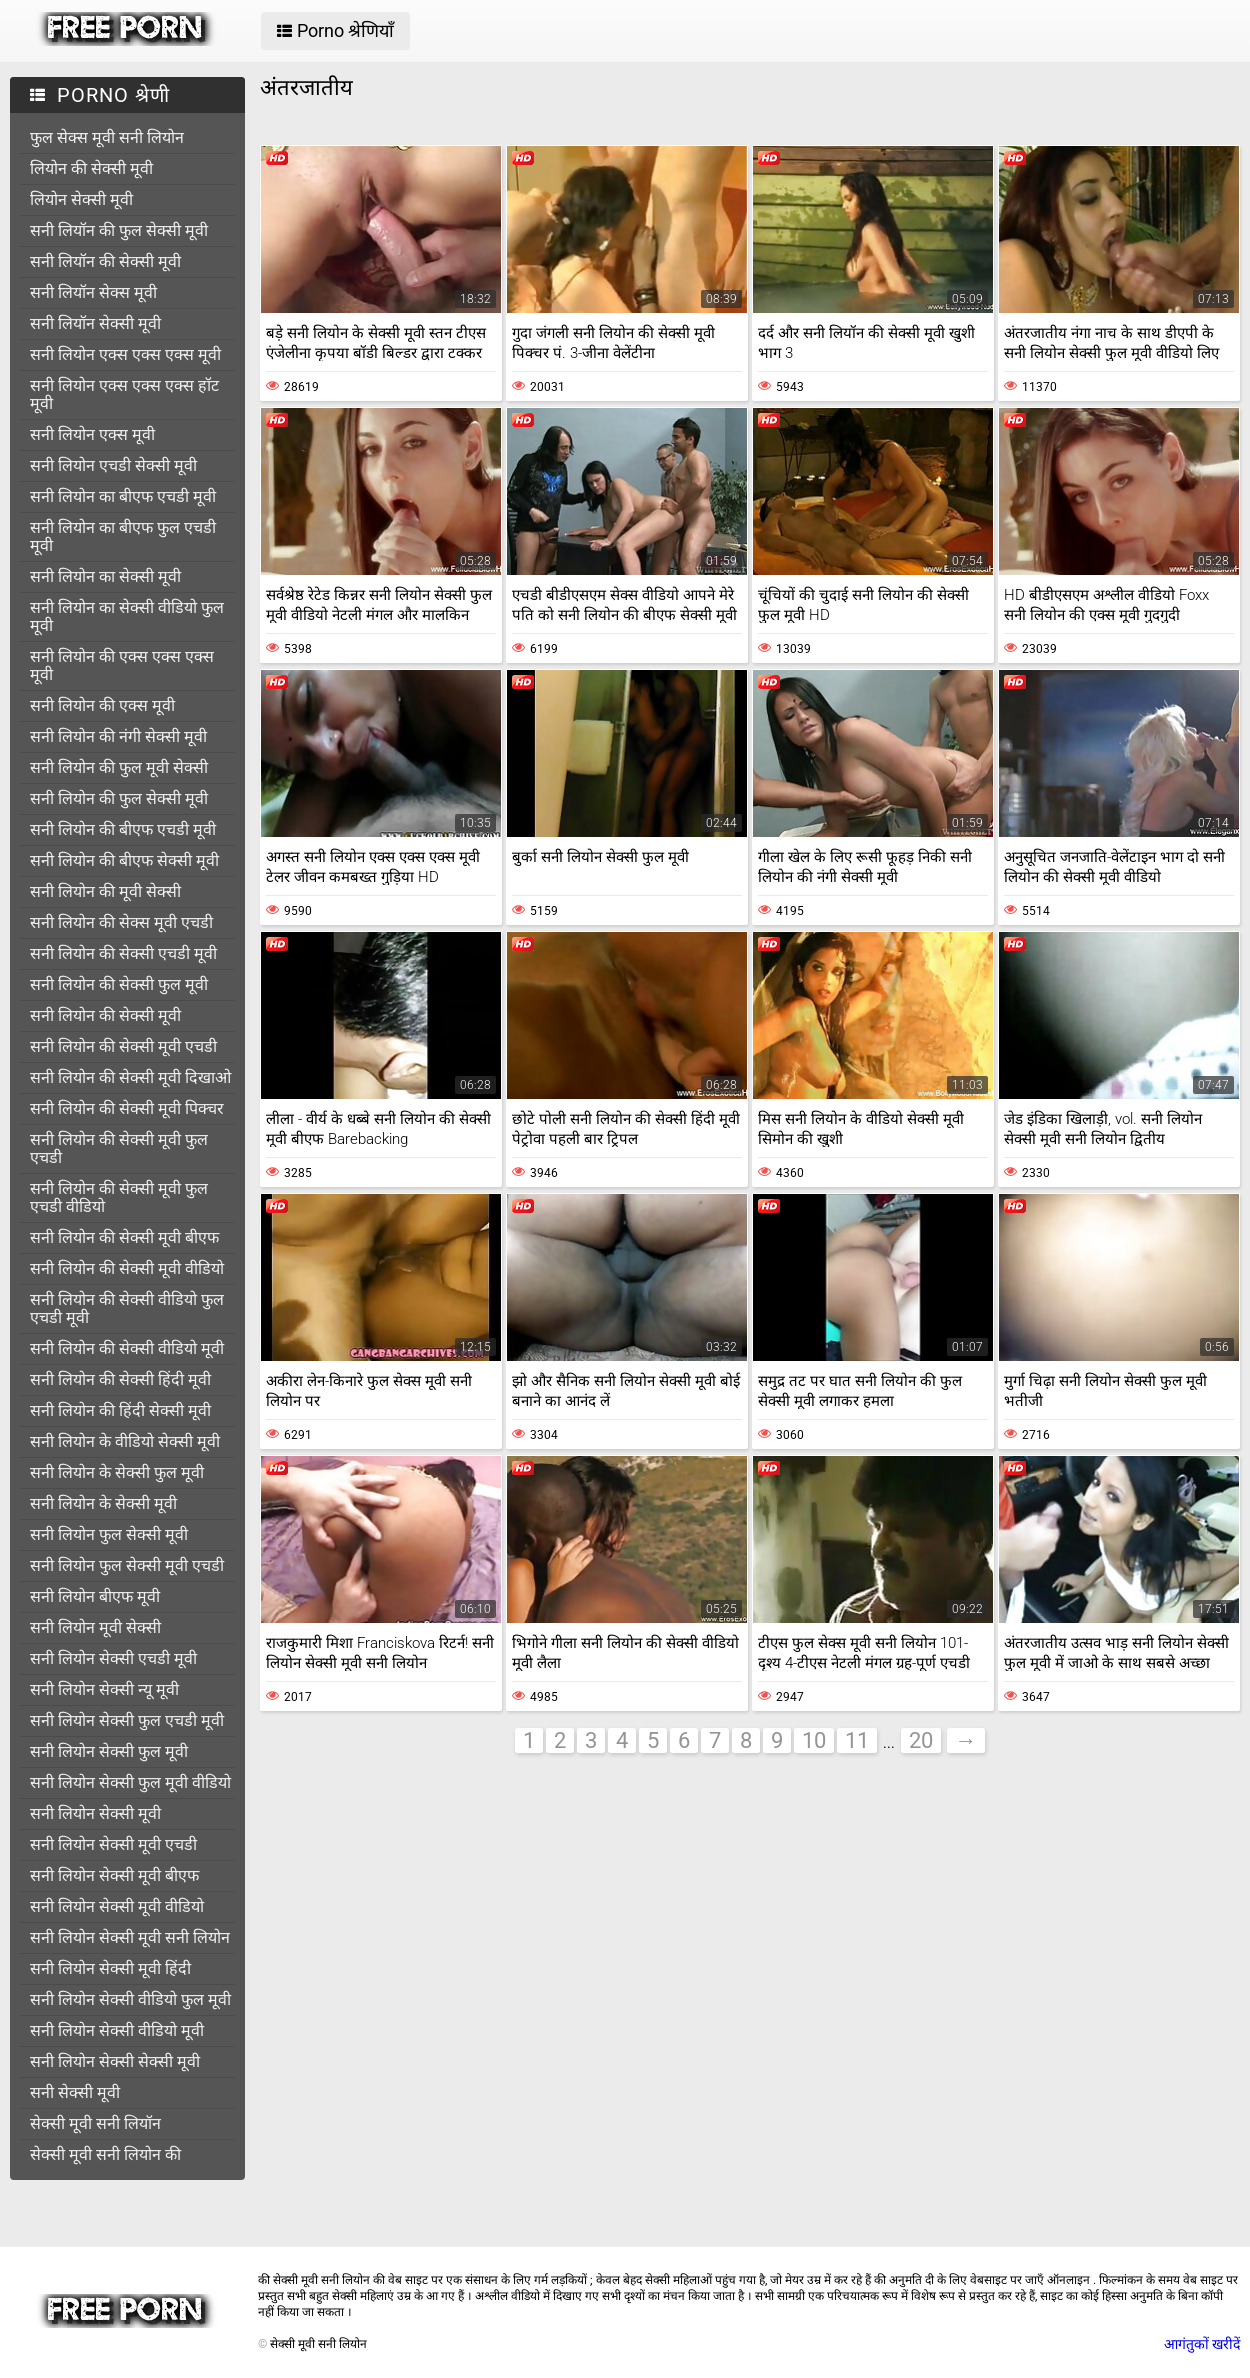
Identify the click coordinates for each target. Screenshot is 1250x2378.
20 (921, 1740)
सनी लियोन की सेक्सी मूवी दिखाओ (130, 1077)
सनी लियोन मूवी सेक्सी (95, 1627)
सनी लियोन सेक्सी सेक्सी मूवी (115, 2061)
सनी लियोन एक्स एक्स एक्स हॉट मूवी (124, 394)
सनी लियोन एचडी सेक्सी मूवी (113, 465)
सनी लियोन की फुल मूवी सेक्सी (119, 767)
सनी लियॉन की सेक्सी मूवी (105, 261)
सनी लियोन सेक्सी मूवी (95, 1813)
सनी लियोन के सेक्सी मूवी (103, 1503)
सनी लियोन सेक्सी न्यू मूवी (104, 1689)
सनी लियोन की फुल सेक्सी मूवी (119, 798)
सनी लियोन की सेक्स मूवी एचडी (121, 922)
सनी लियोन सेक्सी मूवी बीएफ (114, 1875)
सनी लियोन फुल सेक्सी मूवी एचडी (127, 1565)
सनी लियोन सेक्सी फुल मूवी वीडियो (130, 1782)
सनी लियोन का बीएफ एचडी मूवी (123, 496)
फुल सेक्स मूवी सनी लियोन (107, 137)
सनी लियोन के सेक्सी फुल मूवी (117, 1472)
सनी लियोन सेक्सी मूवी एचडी (113, 1844)
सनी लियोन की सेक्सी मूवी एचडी (123, 1046)
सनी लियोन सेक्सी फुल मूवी (109, 1751)
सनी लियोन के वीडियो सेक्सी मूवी (125, 1441)
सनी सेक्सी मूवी (75, 2092)
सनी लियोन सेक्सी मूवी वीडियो (117, 1906)
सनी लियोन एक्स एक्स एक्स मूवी (125, 354)
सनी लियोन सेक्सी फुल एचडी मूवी (127, 1720)
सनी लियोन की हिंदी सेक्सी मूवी (120, 1410)
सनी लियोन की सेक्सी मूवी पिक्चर (127, 1108)
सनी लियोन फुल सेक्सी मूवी (109, 1534)
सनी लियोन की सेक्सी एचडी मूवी (123, 953)
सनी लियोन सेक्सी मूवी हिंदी (110, 1968)
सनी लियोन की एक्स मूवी (102, 705)
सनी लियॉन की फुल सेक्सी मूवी (119, 230)
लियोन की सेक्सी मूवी (91, 168)
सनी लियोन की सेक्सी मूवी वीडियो (127, 1268)
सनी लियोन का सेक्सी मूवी (105, 576)
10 (814, 1740)
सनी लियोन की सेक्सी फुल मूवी (119, 984)
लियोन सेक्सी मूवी (81, 199)
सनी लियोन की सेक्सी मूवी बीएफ (124, 1237)
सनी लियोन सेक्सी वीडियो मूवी (117, 2030)
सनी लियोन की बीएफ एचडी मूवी (123, 829)
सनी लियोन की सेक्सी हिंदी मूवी (120, 1379)
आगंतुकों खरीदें (1202, 2344)
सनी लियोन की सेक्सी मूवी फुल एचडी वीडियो (119, 1197)
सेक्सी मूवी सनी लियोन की (105, 2154)
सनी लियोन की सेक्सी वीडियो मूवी (127, 1348)
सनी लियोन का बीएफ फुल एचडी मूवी (123, 536)
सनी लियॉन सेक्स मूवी (93, 292)
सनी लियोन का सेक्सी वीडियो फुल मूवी (127, 616)
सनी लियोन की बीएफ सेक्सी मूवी (124, 860)
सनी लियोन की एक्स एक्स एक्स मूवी (122, 665)
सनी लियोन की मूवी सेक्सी (105, 891)
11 (857, 1740)
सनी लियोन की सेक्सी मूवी (105, 1015)
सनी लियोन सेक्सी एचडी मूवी (113, 1658)
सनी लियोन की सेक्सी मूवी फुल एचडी (119, 1148)
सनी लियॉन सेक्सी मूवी (95, 323)
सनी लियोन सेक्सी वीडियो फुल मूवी (130, 1999)
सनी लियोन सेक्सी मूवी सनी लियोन (130, 1937)
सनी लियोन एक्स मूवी (92, 434)
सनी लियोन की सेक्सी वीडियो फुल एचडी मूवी (127, 1308)
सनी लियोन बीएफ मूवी (95, 1596)
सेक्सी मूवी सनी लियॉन (95, 2123)
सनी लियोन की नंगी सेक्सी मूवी (118, 736)
